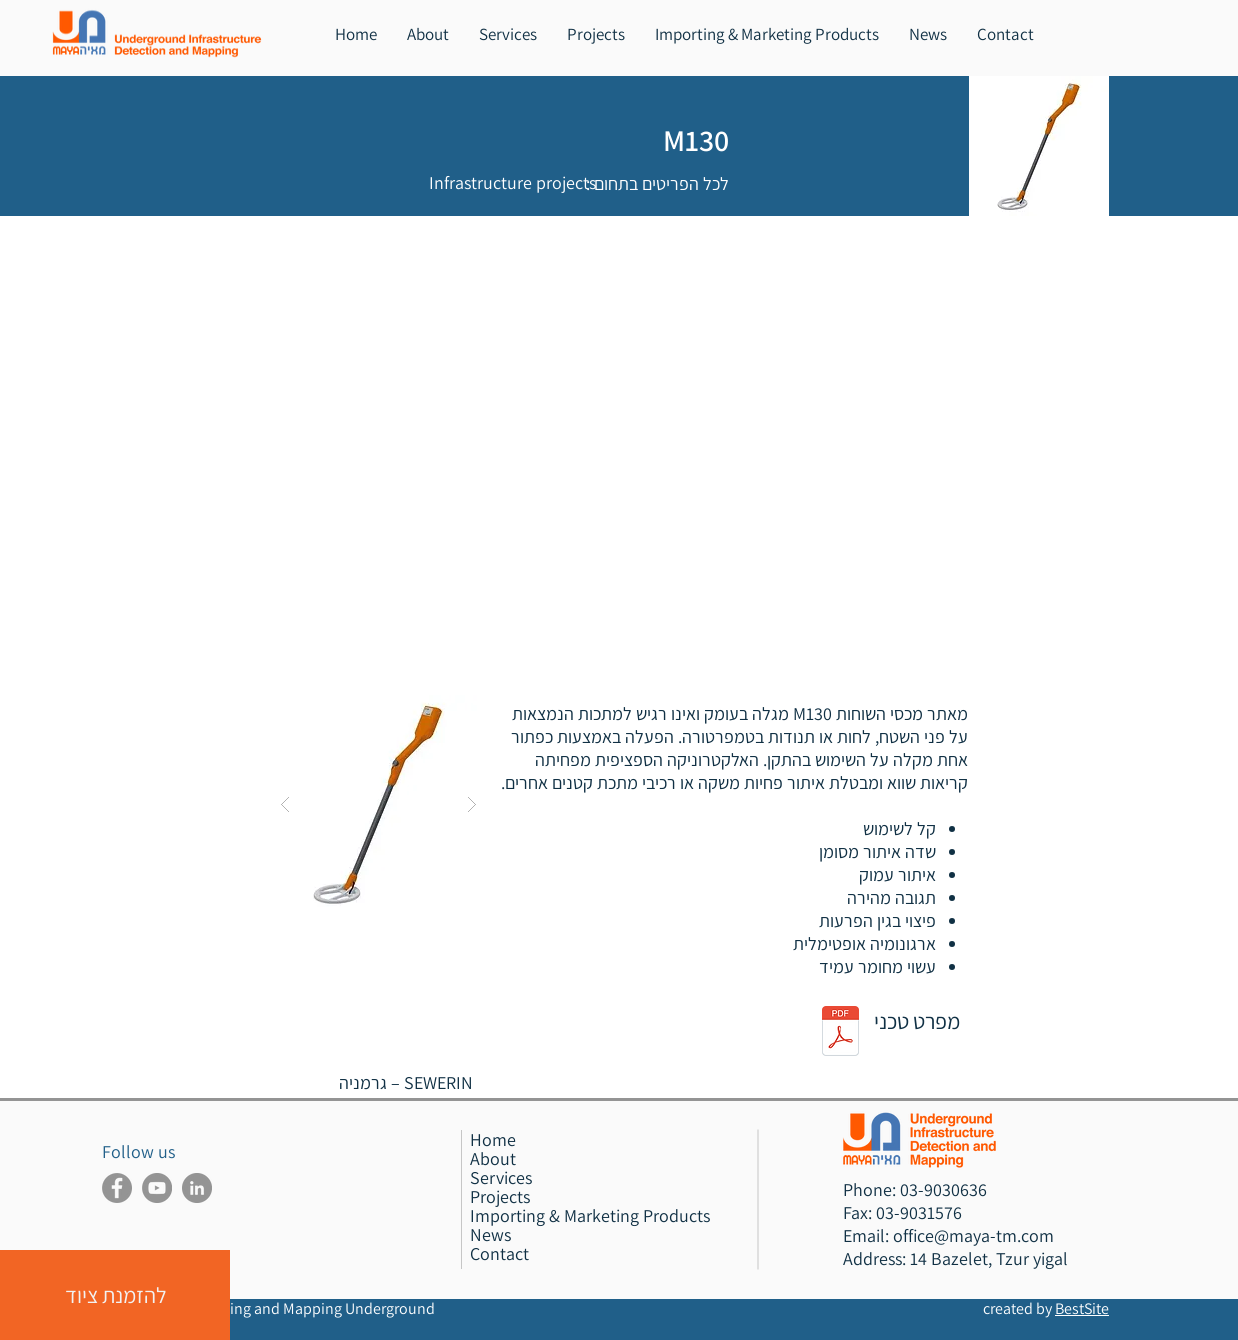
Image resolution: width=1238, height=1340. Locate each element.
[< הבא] (297, 246)
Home (493, 1139)
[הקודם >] (388, 246)
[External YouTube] (619, 481)
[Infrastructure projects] (512, 183)
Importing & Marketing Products (590, 1215)
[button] (508, 34)
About (493, 1158)
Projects (500, 1196)
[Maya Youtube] (157, 1188)
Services (501, 1177)
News (490, 1234)
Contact (499, 1253)
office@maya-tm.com (973, 1235)
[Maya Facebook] (117, 1188)
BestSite (1082, 1308)
